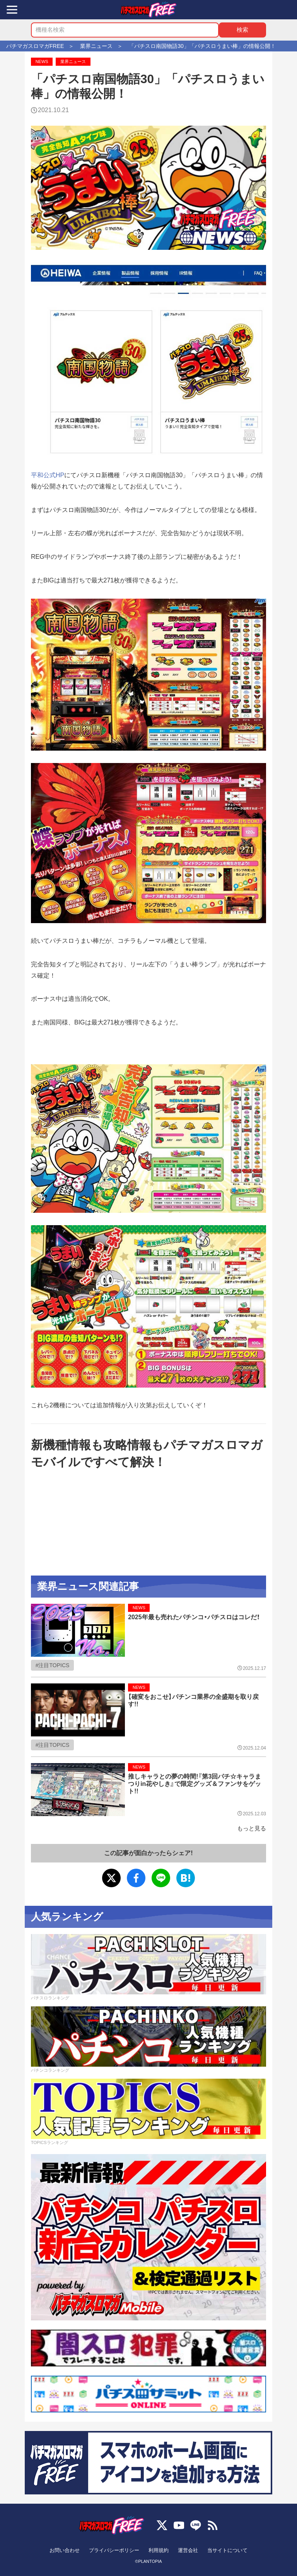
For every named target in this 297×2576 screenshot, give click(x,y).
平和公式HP (47, 475)
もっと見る (251, 1828)
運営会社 (188, 2550)
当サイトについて (227, 2550)
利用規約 (158, 2550)
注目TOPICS (53, 1665)
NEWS (42, 61)
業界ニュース (73, 61)
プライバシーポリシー (114, 2550)
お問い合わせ (65, 2550)
